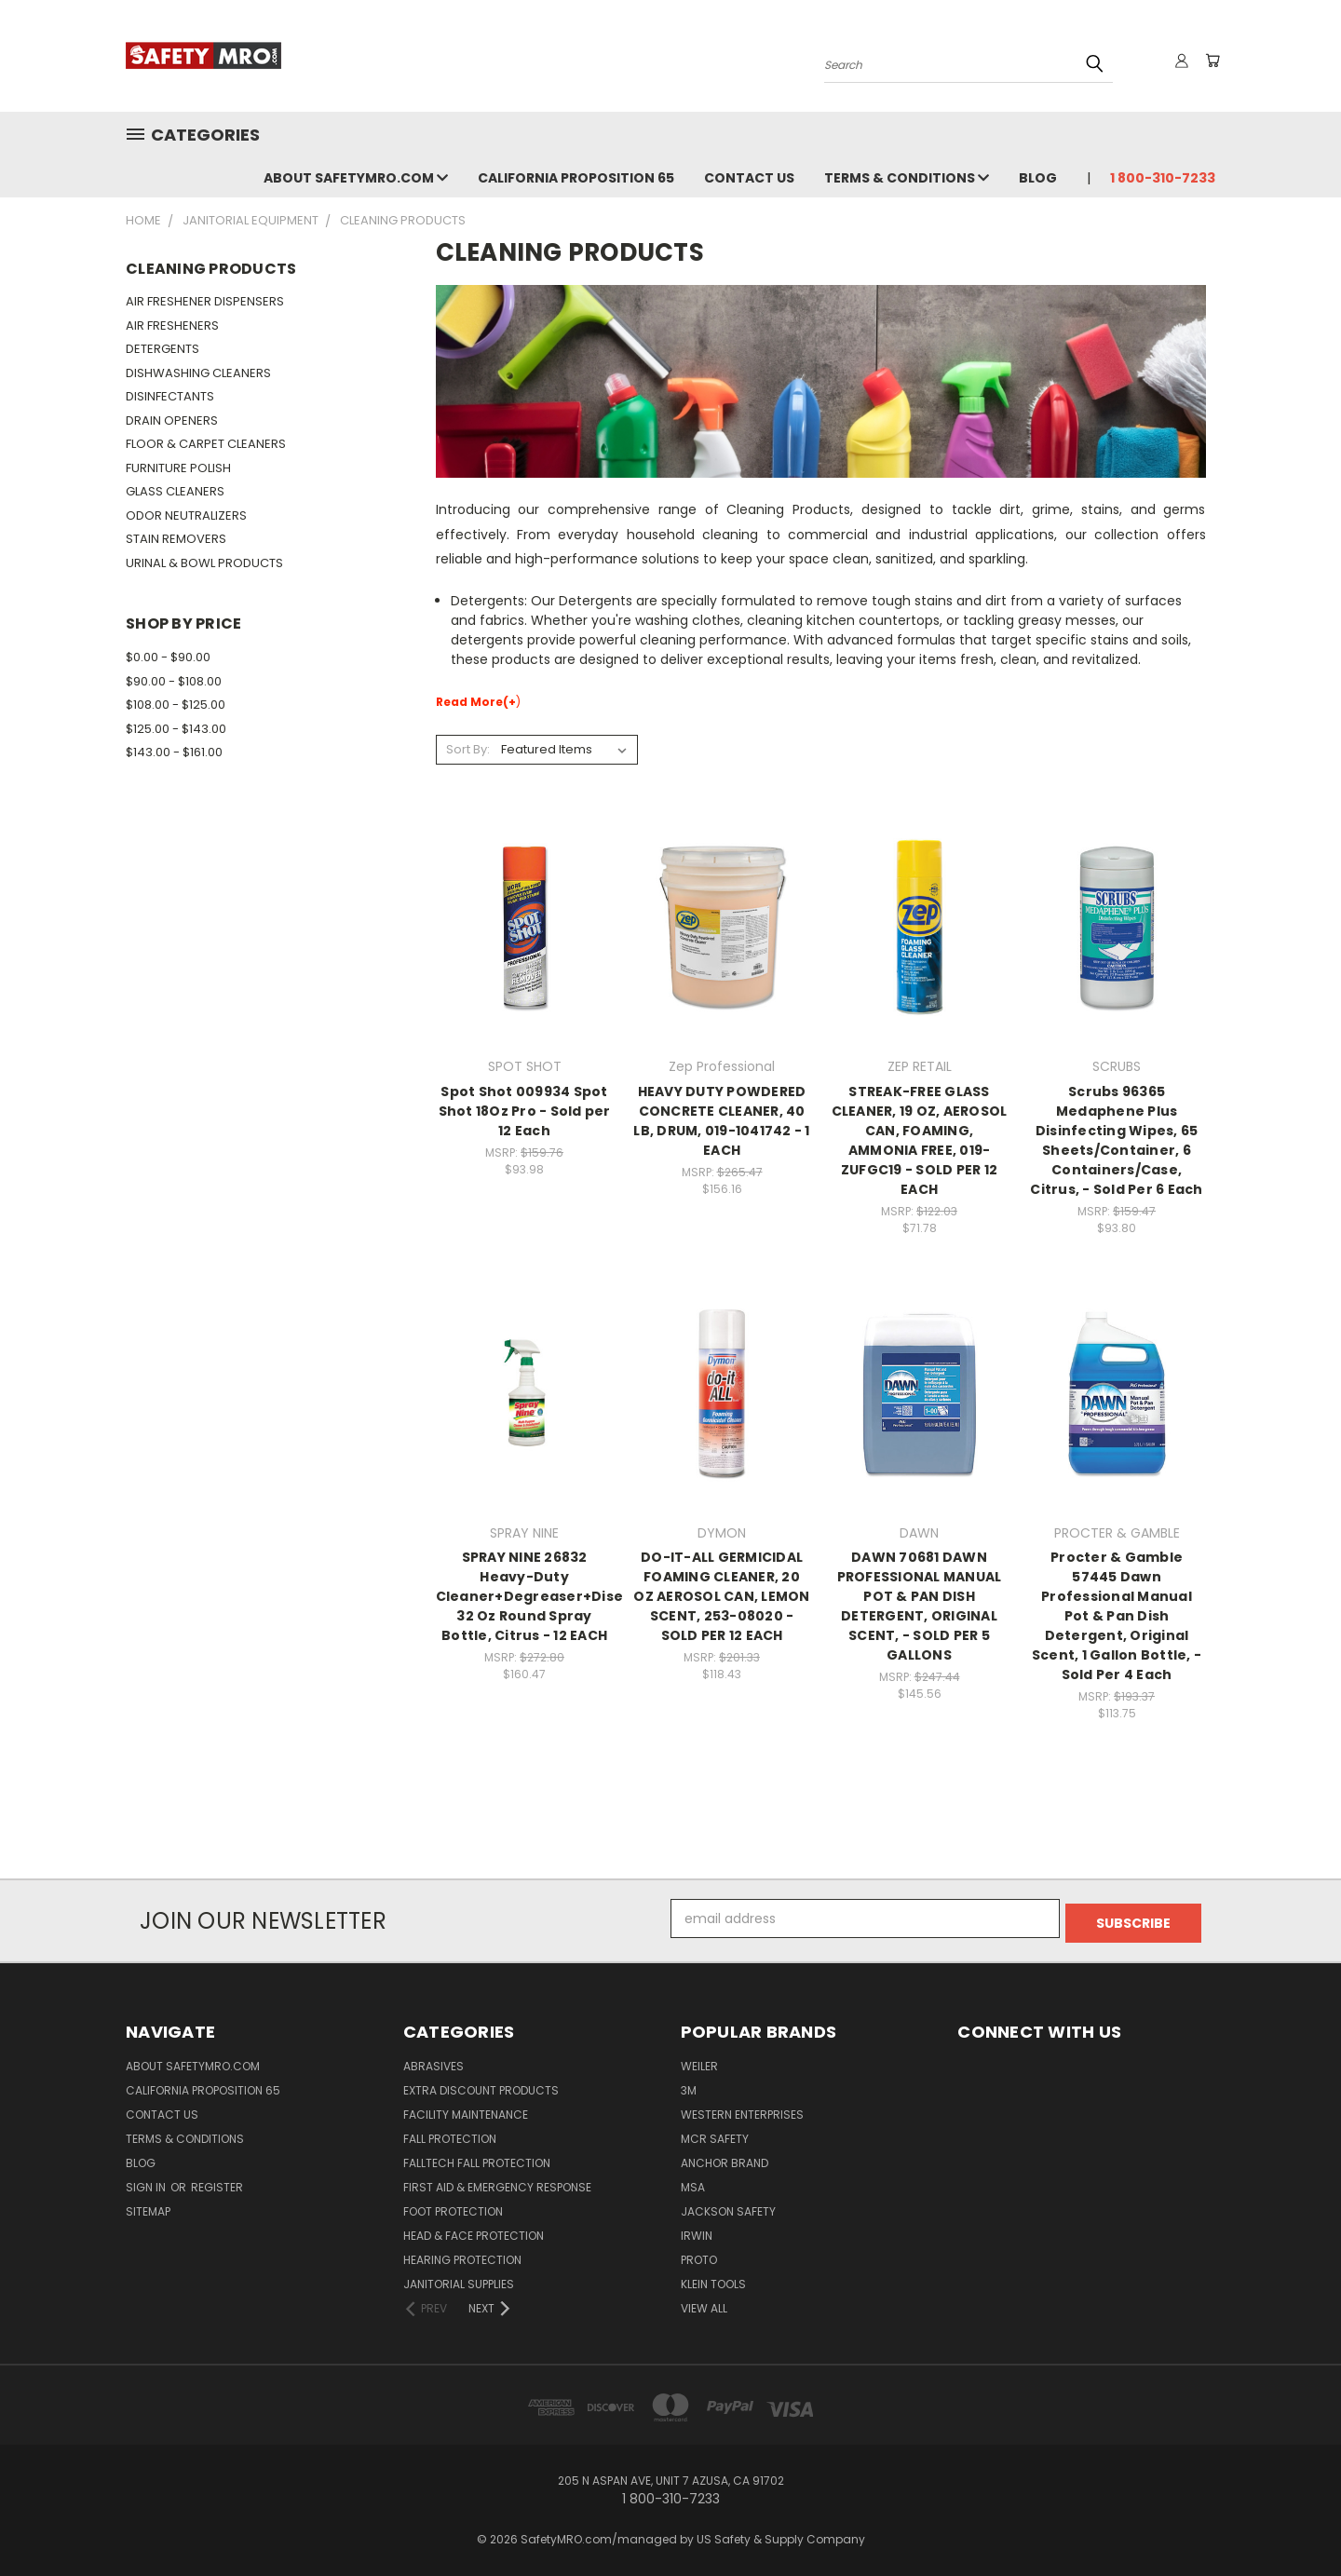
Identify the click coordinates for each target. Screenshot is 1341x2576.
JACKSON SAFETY (728, 2207)
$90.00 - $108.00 (174, 681)
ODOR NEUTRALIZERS (186, 515)
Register (217, 2182)
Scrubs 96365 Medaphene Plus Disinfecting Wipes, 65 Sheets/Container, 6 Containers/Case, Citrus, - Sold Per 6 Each (1116, 1140)
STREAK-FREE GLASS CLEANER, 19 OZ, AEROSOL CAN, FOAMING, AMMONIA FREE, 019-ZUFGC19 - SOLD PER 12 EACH (920, 1140)
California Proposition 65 (576, 178)
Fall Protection (449, 2134)
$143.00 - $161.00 (174, 752)
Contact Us (749, 178)
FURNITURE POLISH (178, 468)
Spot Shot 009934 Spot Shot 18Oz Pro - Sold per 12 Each (525, 1111)
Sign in (147, 2182)
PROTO (699, 2255)
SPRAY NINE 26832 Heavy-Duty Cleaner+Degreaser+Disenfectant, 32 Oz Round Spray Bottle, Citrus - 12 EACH (565, 1596)
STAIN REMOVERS (176, 539)
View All (704, 2304)
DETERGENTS (162, 349)
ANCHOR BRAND (724, 2158)
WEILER (699, 2061)
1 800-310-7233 (1162, 178)
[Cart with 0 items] (1210, 60)
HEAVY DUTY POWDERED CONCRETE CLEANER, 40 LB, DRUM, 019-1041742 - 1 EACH (721, 1120)
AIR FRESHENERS (172, 325)
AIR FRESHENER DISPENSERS (205, 301)
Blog (1038, 178)
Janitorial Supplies (458, 2279)
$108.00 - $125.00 (175, 704)
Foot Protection (453, 2207)
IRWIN (696, 2231)
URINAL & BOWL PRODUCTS (204, 563)
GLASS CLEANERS (175, 491)
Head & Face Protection (473, 2231)
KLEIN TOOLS (713, 2279)
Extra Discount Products (481, 2086)
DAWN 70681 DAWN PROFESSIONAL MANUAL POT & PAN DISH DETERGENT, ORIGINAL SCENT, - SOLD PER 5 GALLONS (919, 1606)
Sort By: (468, 749)
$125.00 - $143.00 (176, 729)
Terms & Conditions (906, 178)
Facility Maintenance (465, 2110)
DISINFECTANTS (170, 396)
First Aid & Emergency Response (497, 2182)
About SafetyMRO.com (356, 178)
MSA (693, 2182)
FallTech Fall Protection (476, 2158)
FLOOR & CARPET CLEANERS (206, 444)
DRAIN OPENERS (172, 420)
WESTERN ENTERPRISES (742, 2110)
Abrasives (433, 2061)
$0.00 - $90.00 (168, 657)
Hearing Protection (462, 2255)
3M (689, 2086)
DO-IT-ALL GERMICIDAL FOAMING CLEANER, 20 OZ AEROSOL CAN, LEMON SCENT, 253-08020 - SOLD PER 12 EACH (721, 1596)
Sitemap (148, 2207)
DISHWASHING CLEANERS (198, 373)
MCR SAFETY (715, 2134)
